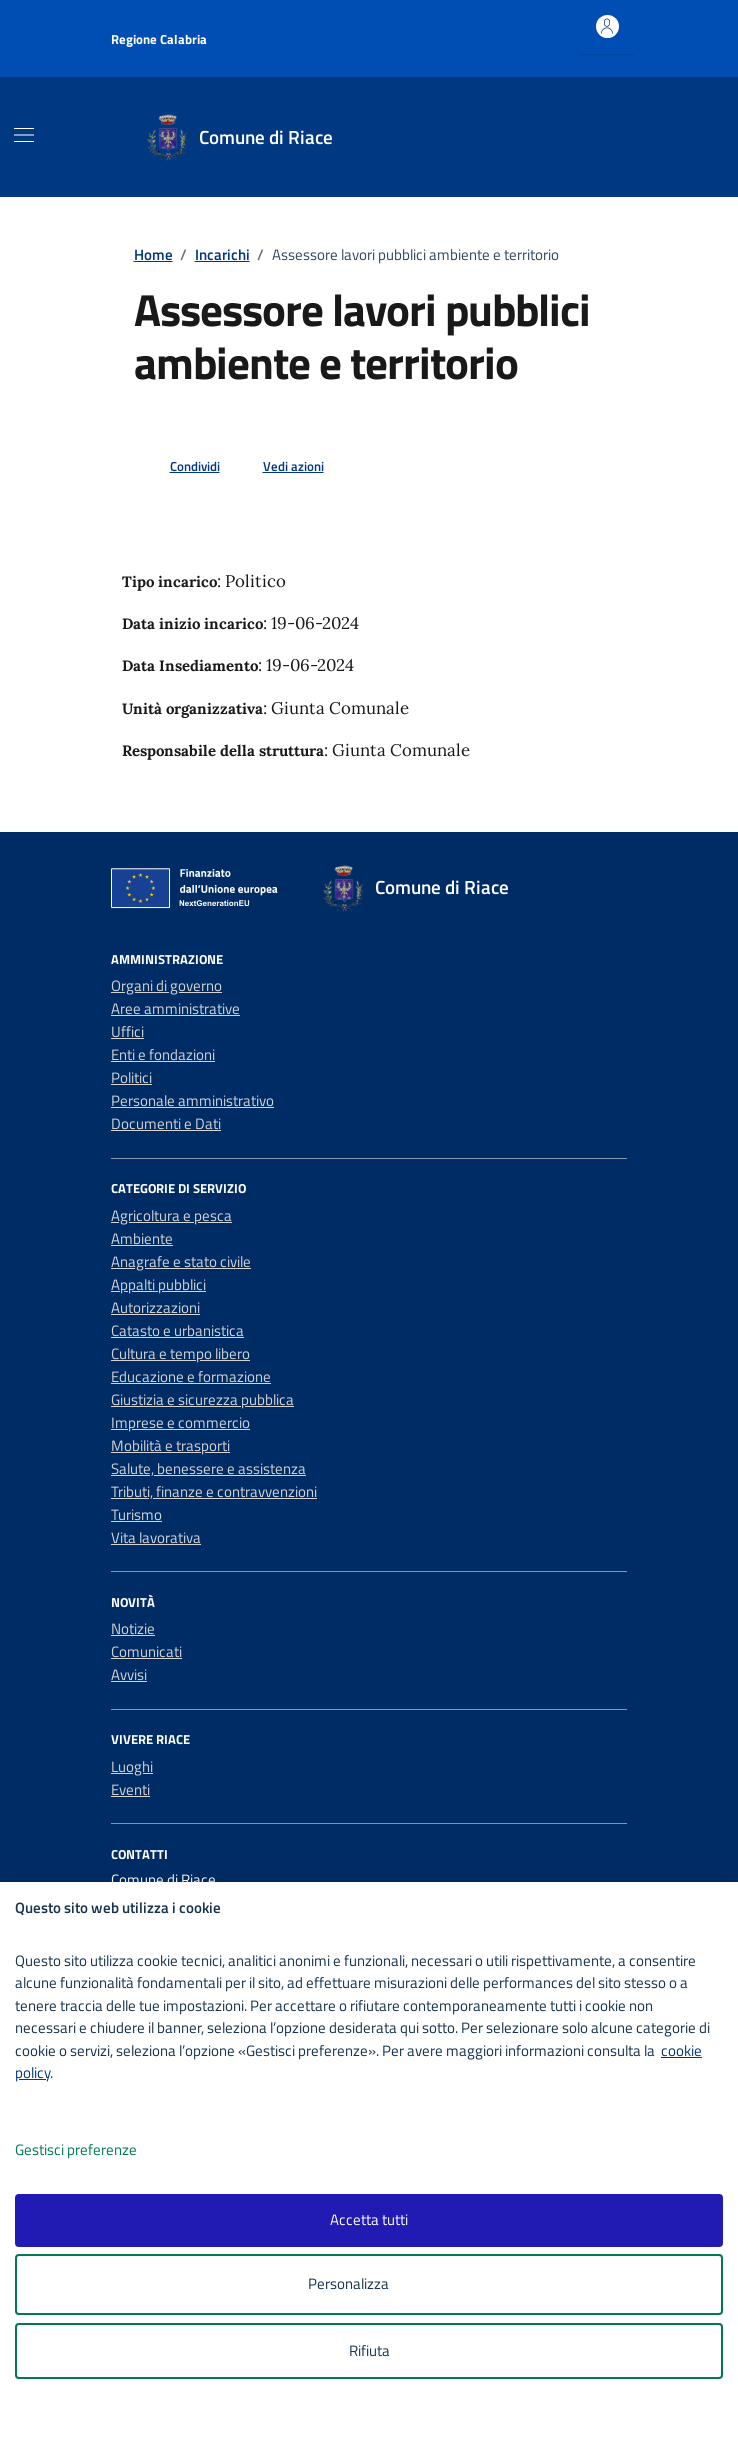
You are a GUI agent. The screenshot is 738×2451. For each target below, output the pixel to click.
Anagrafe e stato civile (181, 1261)
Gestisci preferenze (97, 2150)
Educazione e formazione (191, 1376)
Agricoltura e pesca (171, 1215)
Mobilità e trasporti (170, 1445)
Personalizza (369, 2284)
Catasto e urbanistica (177, 1330)
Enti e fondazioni (163, 1054)
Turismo (136, 1514)
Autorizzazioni (155, 1307)
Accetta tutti (369, 2219)
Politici (131, 1077)
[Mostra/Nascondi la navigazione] (24, 135)
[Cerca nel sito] (607, 137)
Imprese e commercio (180, 1422)
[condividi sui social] (179, 467)
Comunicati (146, 1651)
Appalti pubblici (158, 1284)
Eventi (130, 1789)
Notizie (133, 1628)
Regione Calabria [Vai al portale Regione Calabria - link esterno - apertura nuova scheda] (159, 39)
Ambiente (142, 1238)
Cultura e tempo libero (180, 1353)
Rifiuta (369, 2350)
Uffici (127, 1031)
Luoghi (132, 1766)
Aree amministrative (175, 1008)
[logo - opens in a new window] (376, 2422)
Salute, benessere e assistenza (208, 1468)
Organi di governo (166, 985)
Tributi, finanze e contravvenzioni (214, 1491)
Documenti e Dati (166, 1123)
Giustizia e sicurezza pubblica (202, 1399)
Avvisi (129, 1674)
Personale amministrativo (192, 1100)
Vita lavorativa (156, 1537)
